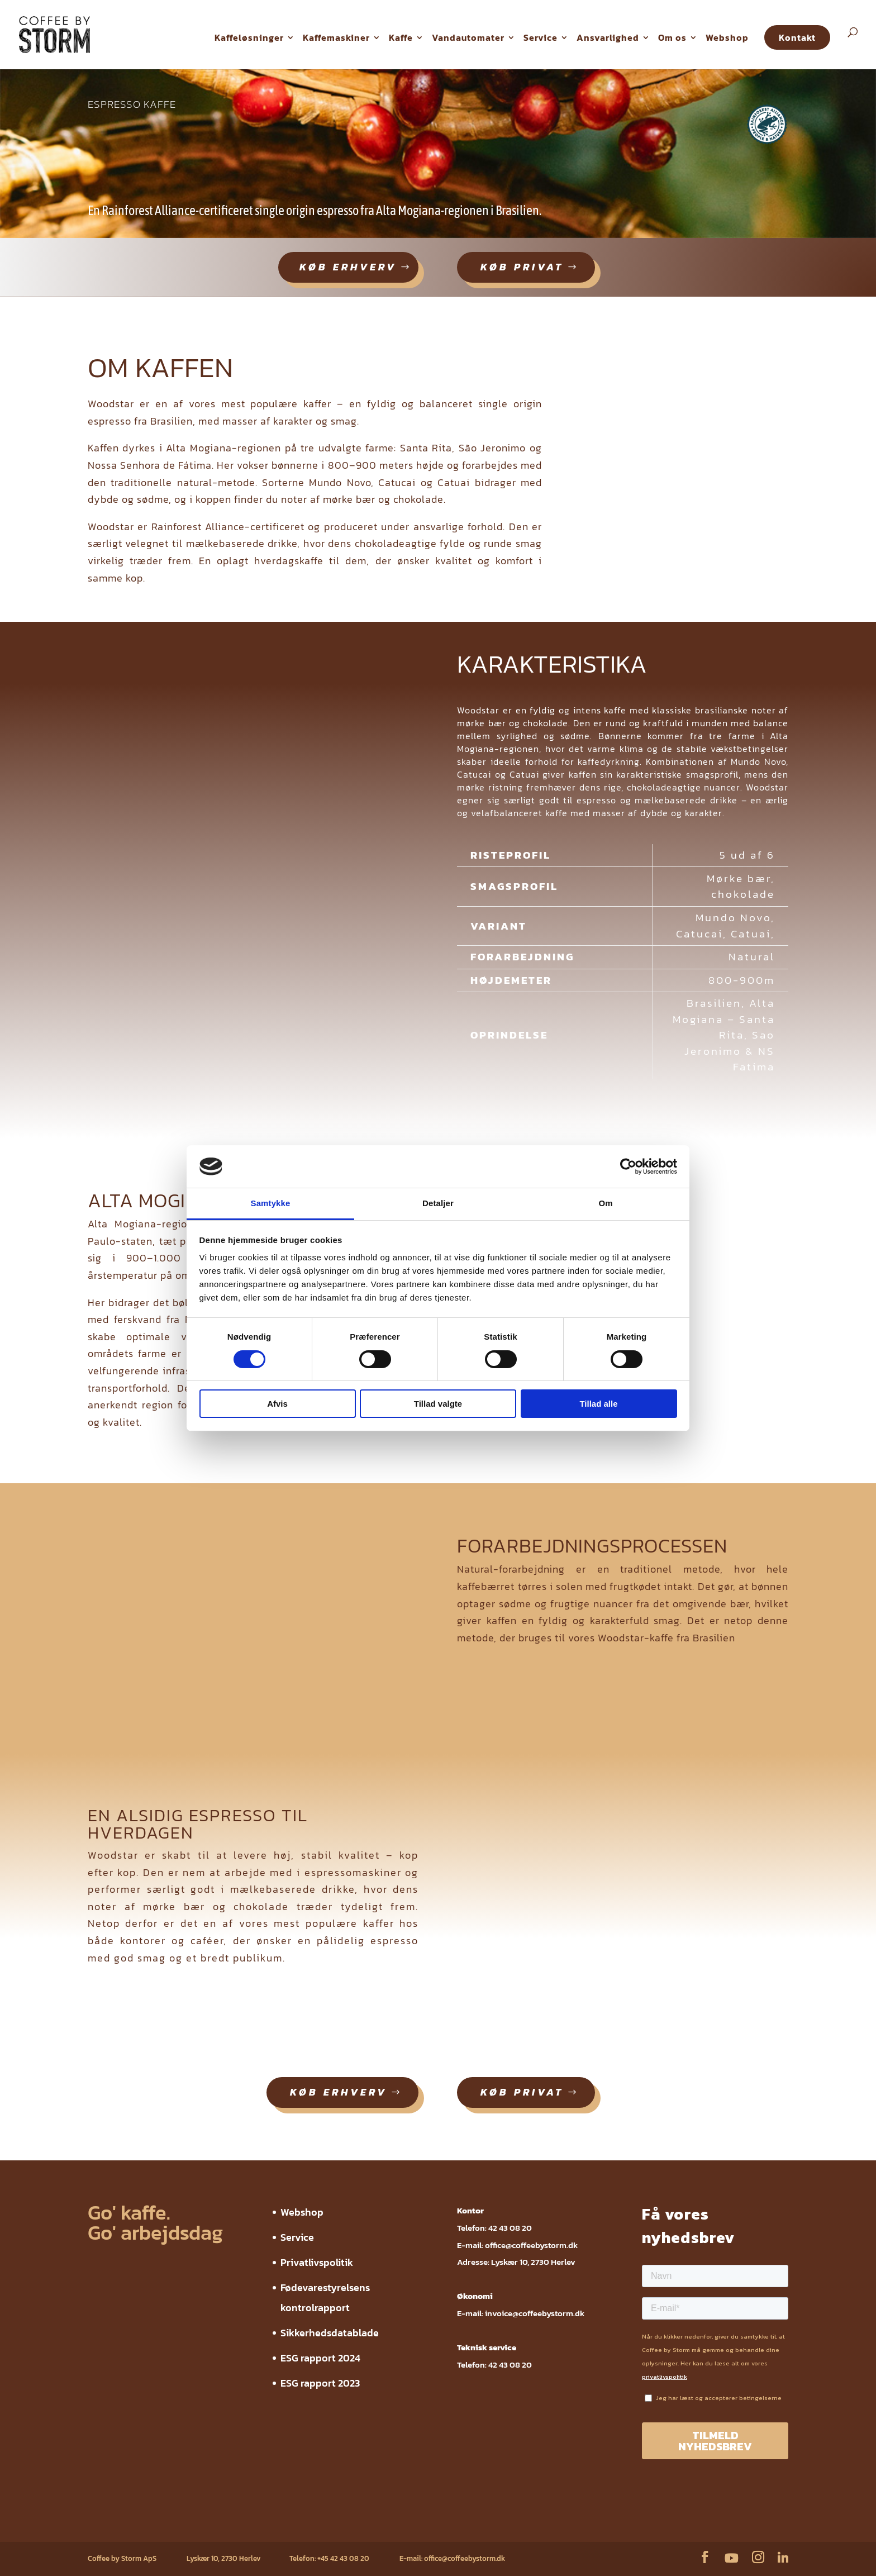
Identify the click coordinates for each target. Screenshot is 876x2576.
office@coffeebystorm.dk (531, 2245)
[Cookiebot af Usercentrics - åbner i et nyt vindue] (628, 1166)
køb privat (522, 266)
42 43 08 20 (510, 2227)
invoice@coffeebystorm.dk (534, 2313)
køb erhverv (348, 266)
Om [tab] (605, 1203)
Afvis (277, 1403)
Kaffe (401, 37)
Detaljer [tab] (438, 1203)
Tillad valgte (438, 1403)
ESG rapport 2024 (320, 2357)
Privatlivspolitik (316, 2262)
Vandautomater (468, 37)
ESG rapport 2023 (320, 2383)
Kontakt (797, 37)
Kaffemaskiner (336, 37)
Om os (672, 37)
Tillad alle (598, 1403)
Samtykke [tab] (271, 1203)
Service (540, 37)
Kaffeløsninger (249, 37)
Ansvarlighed (608, 37)
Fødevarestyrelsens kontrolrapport (258, 2524)
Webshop (727, 37)
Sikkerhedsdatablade (329, 2332)
